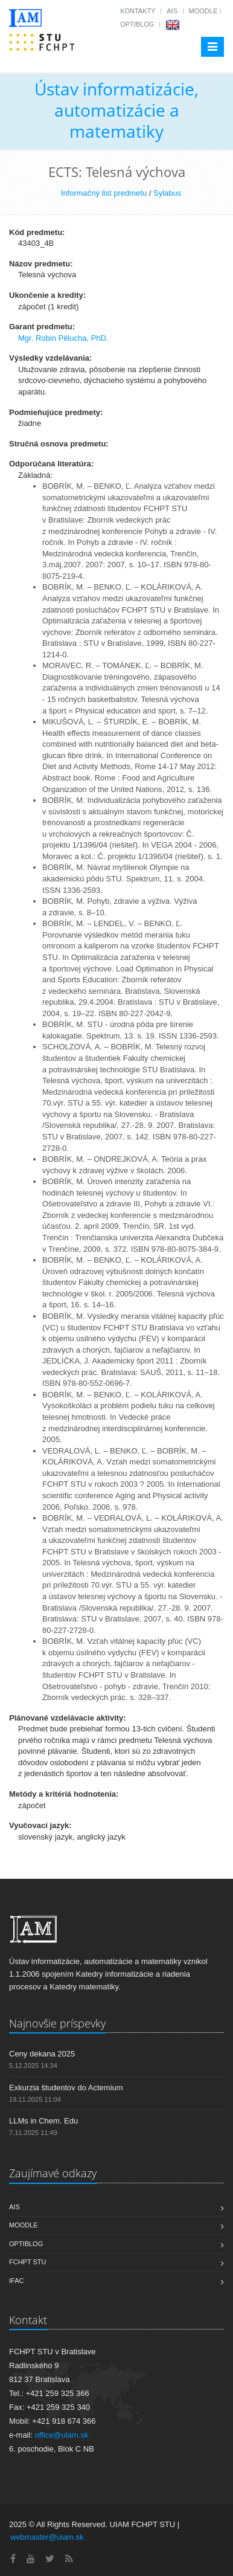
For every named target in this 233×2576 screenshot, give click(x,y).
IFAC (16, 2280)
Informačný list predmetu (104, 193)
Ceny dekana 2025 (42, 2053)
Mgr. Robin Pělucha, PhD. (63, 338)
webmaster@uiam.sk (47, 2537)
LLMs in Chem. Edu (43, 2120)
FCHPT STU (27, 2261)
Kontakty (137, 10)
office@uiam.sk (62, 2434)
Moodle (203, 10)
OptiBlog (137, 24)
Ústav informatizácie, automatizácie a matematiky (116, 110)
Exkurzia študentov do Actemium (66, 2087)
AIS (172, 10)
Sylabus (167, 193)
